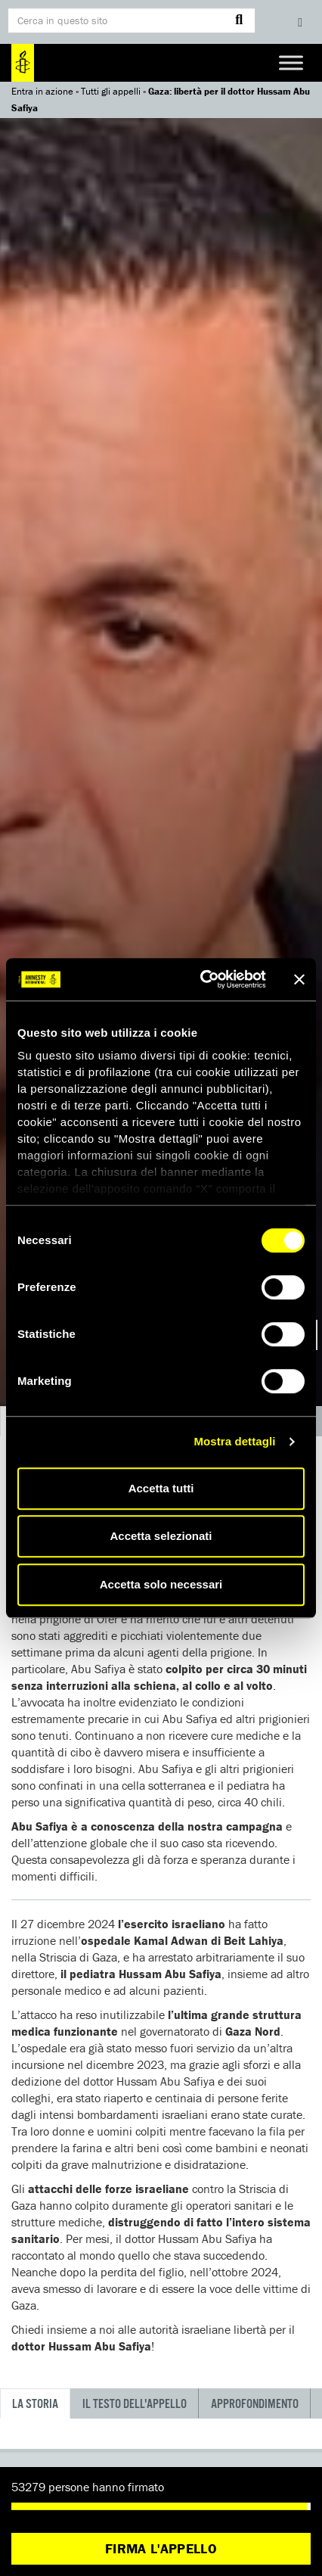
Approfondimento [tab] (255, 2405)
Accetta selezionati (161, 1535)
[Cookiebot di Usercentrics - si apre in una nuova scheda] (202, 979)
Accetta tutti (161, 1488)
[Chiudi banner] (299, 979)
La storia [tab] (35, 2405)
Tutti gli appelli (111, 91)
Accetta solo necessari (161, 1584)
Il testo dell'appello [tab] (134, 2405)
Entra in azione (42, 91)
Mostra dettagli (234, 1441)
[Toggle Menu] (291, 62)
